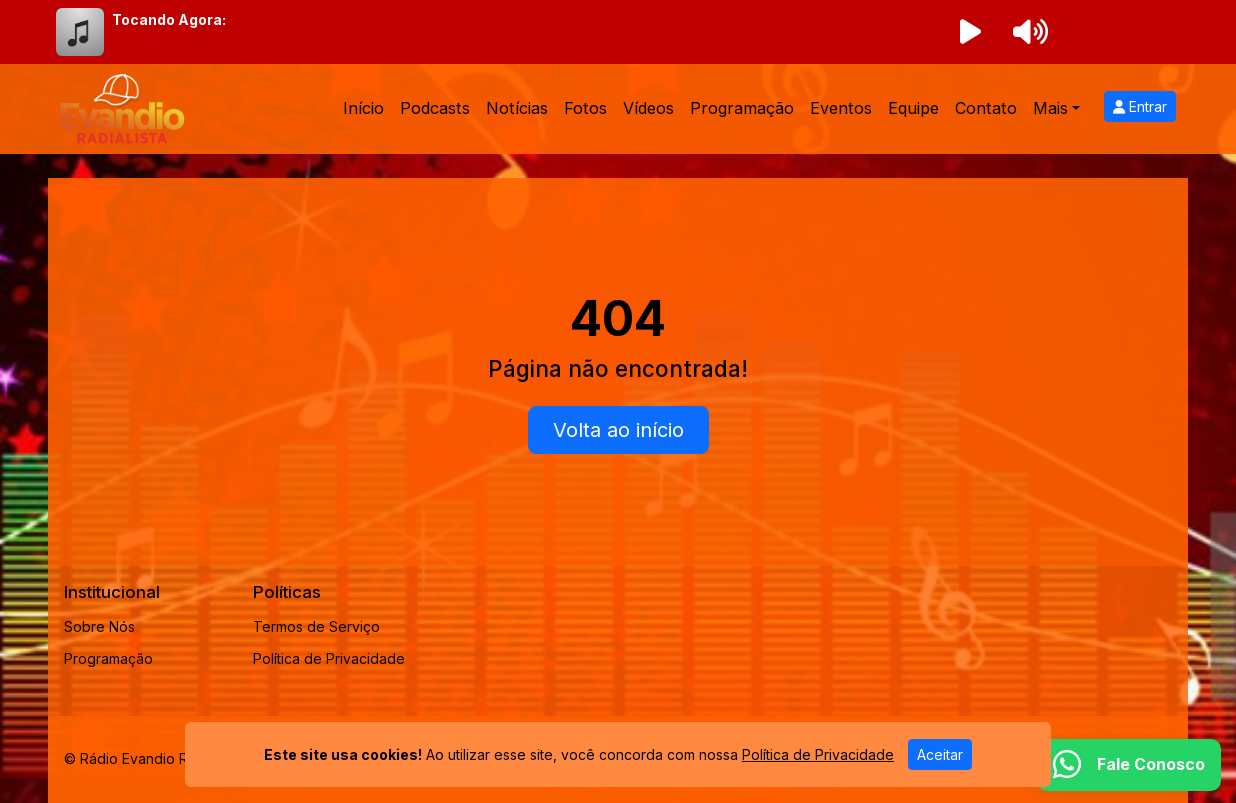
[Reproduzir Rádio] (970, 32)
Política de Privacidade (329, 658)
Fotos (585, 108)
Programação (742, 108)
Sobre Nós (99, 626)
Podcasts (435, 108)
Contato (986, 108)
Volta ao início (618, 430)
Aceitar (940, 754)
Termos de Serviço (316, 626)
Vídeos (648, 108)
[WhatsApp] (1129, 765)
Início (363, 108)
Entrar (1140, 106)
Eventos (841, 108)
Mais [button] (1050, 108)
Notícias (517, 108)
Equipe (913, 108)
